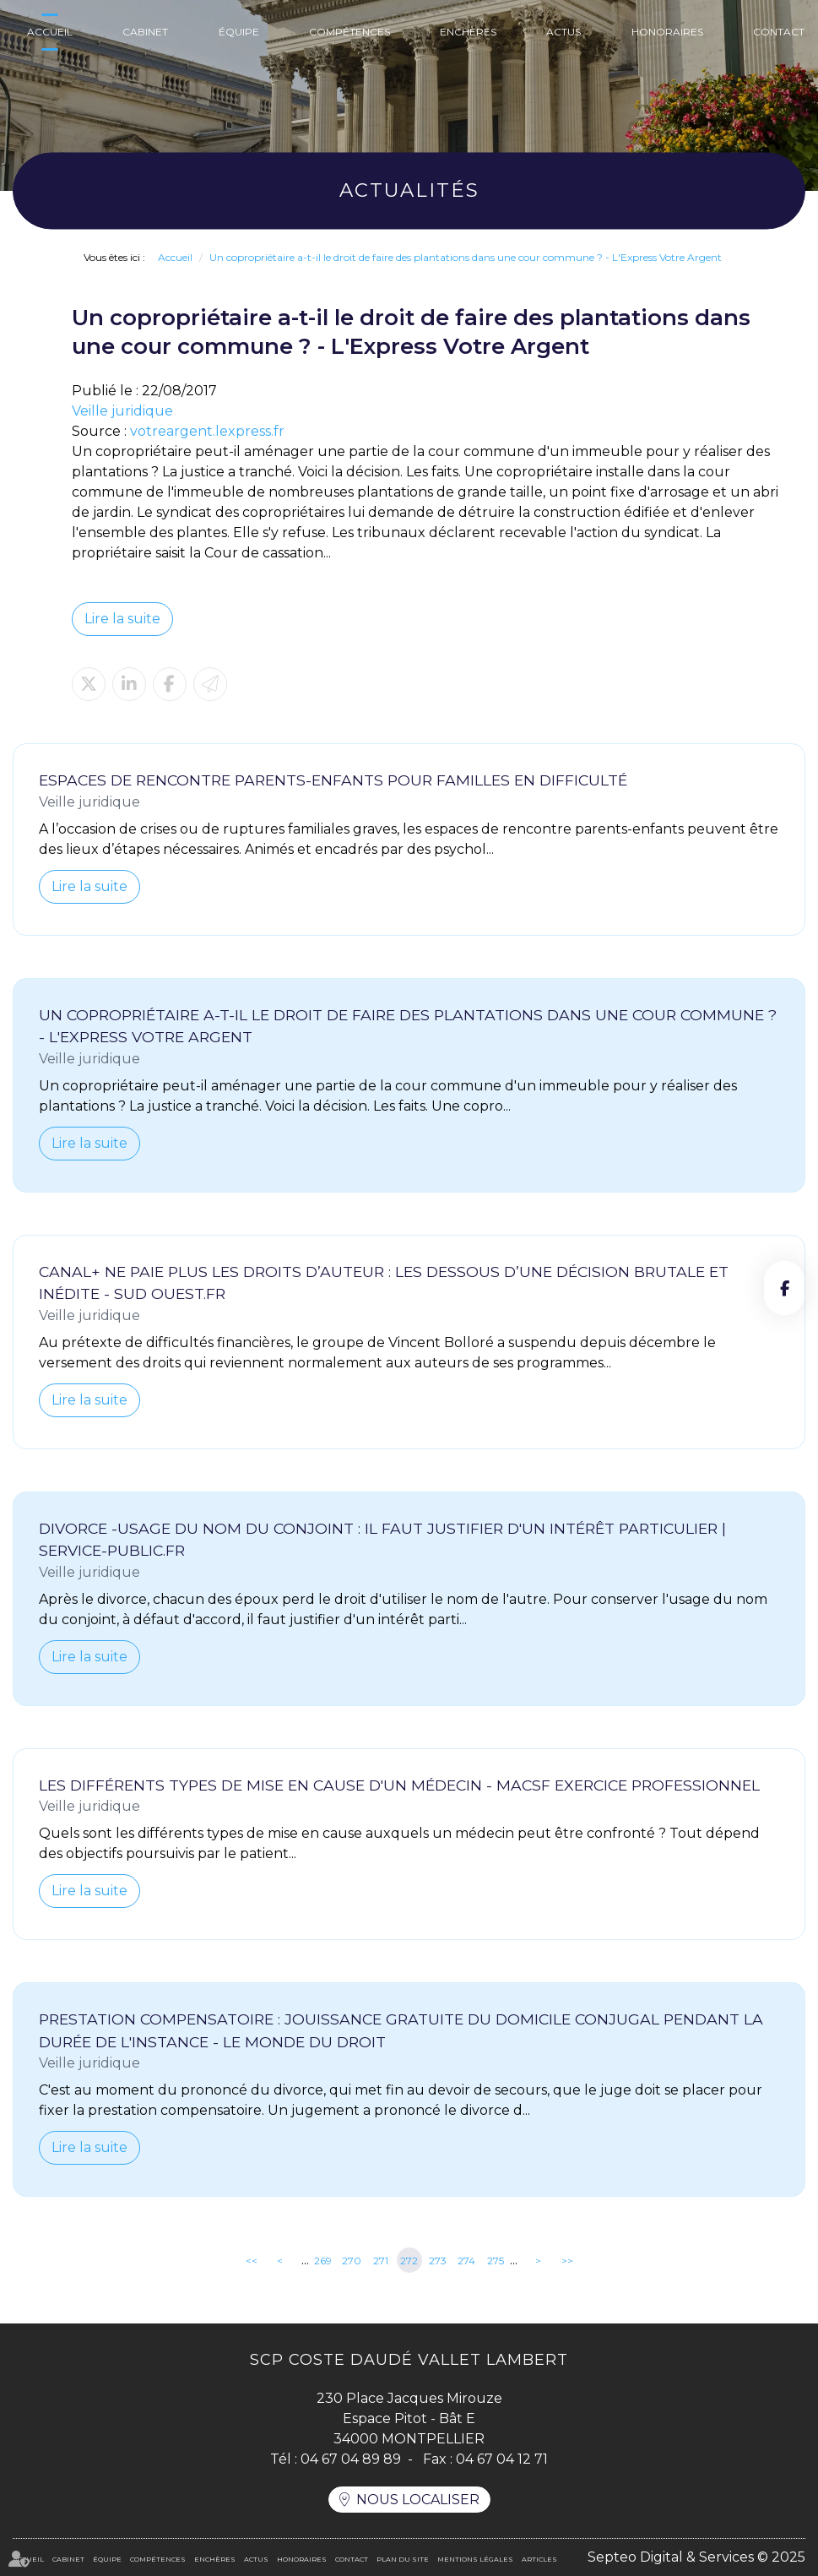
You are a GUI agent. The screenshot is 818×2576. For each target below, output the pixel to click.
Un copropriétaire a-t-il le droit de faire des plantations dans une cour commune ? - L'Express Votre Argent (465, 257)
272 (409, 2260)
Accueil (50, 31)
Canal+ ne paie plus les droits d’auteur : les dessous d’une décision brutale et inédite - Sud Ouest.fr (384, 1282)
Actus (563, 31)
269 (323, 2260)
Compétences (349, 31)
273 (438, 2260)
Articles (539, 2559)
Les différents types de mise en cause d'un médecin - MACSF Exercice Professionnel (399, 1785)
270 (351, 2260)
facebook (784, 1288)
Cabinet (145, 31)
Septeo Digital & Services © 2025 (696, 2557)
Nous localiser (417, 2500)
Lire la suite (122, 619)
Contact (778, 31)
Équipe (239, 31)
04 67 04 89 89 (351, 2459)
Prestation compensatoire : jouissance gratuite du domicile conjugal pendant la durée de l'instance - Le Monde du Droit (401, 2030)
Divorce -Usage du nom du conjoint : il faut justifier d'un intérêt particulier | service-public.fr (382, 1539)
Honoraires (667, 31)
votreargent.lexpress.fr (207, 431)
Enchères (468, 31)
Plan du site (402, 2559)
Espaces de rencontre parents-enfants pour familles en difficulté (333, 780)
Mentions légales (475, 2559)
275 (495, 2260)
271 (380, 2260)
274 (466, 2260)
